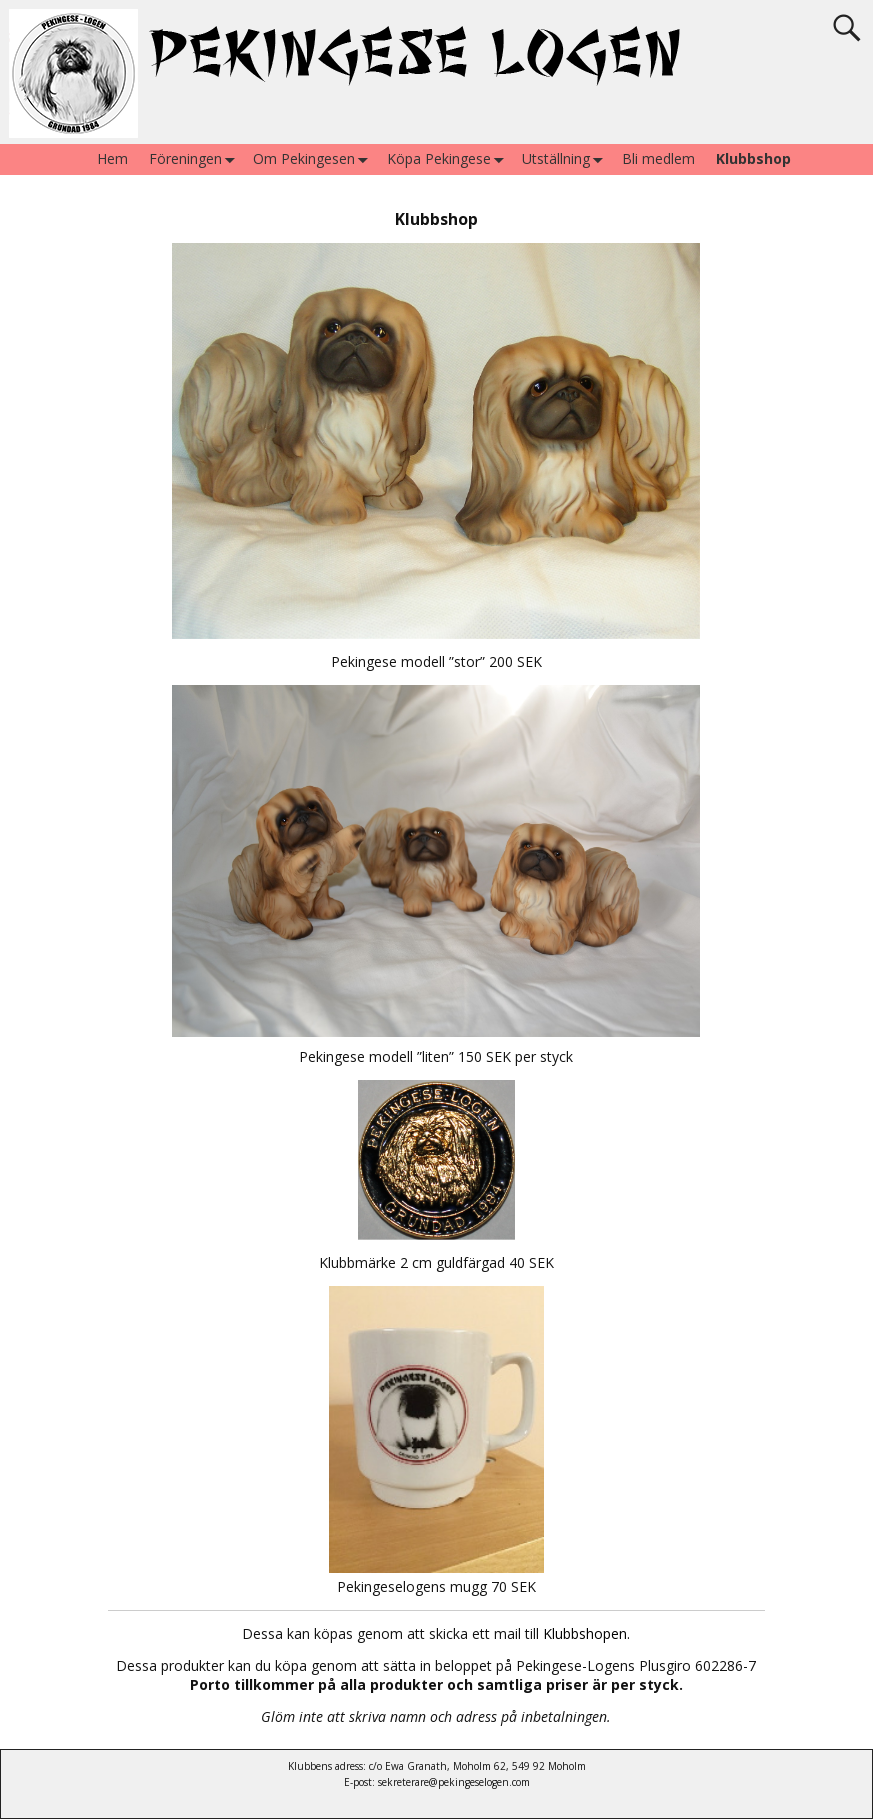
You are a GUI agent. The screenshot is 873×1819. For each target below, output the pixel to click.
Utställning (566, 159)
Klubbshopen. (586, 1633)
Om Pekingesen (314, 159)
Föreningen (196, 159)
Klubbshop (753, 158)
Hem (112, 158)
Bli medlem (658, 158)
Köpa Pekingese (449, 159)
